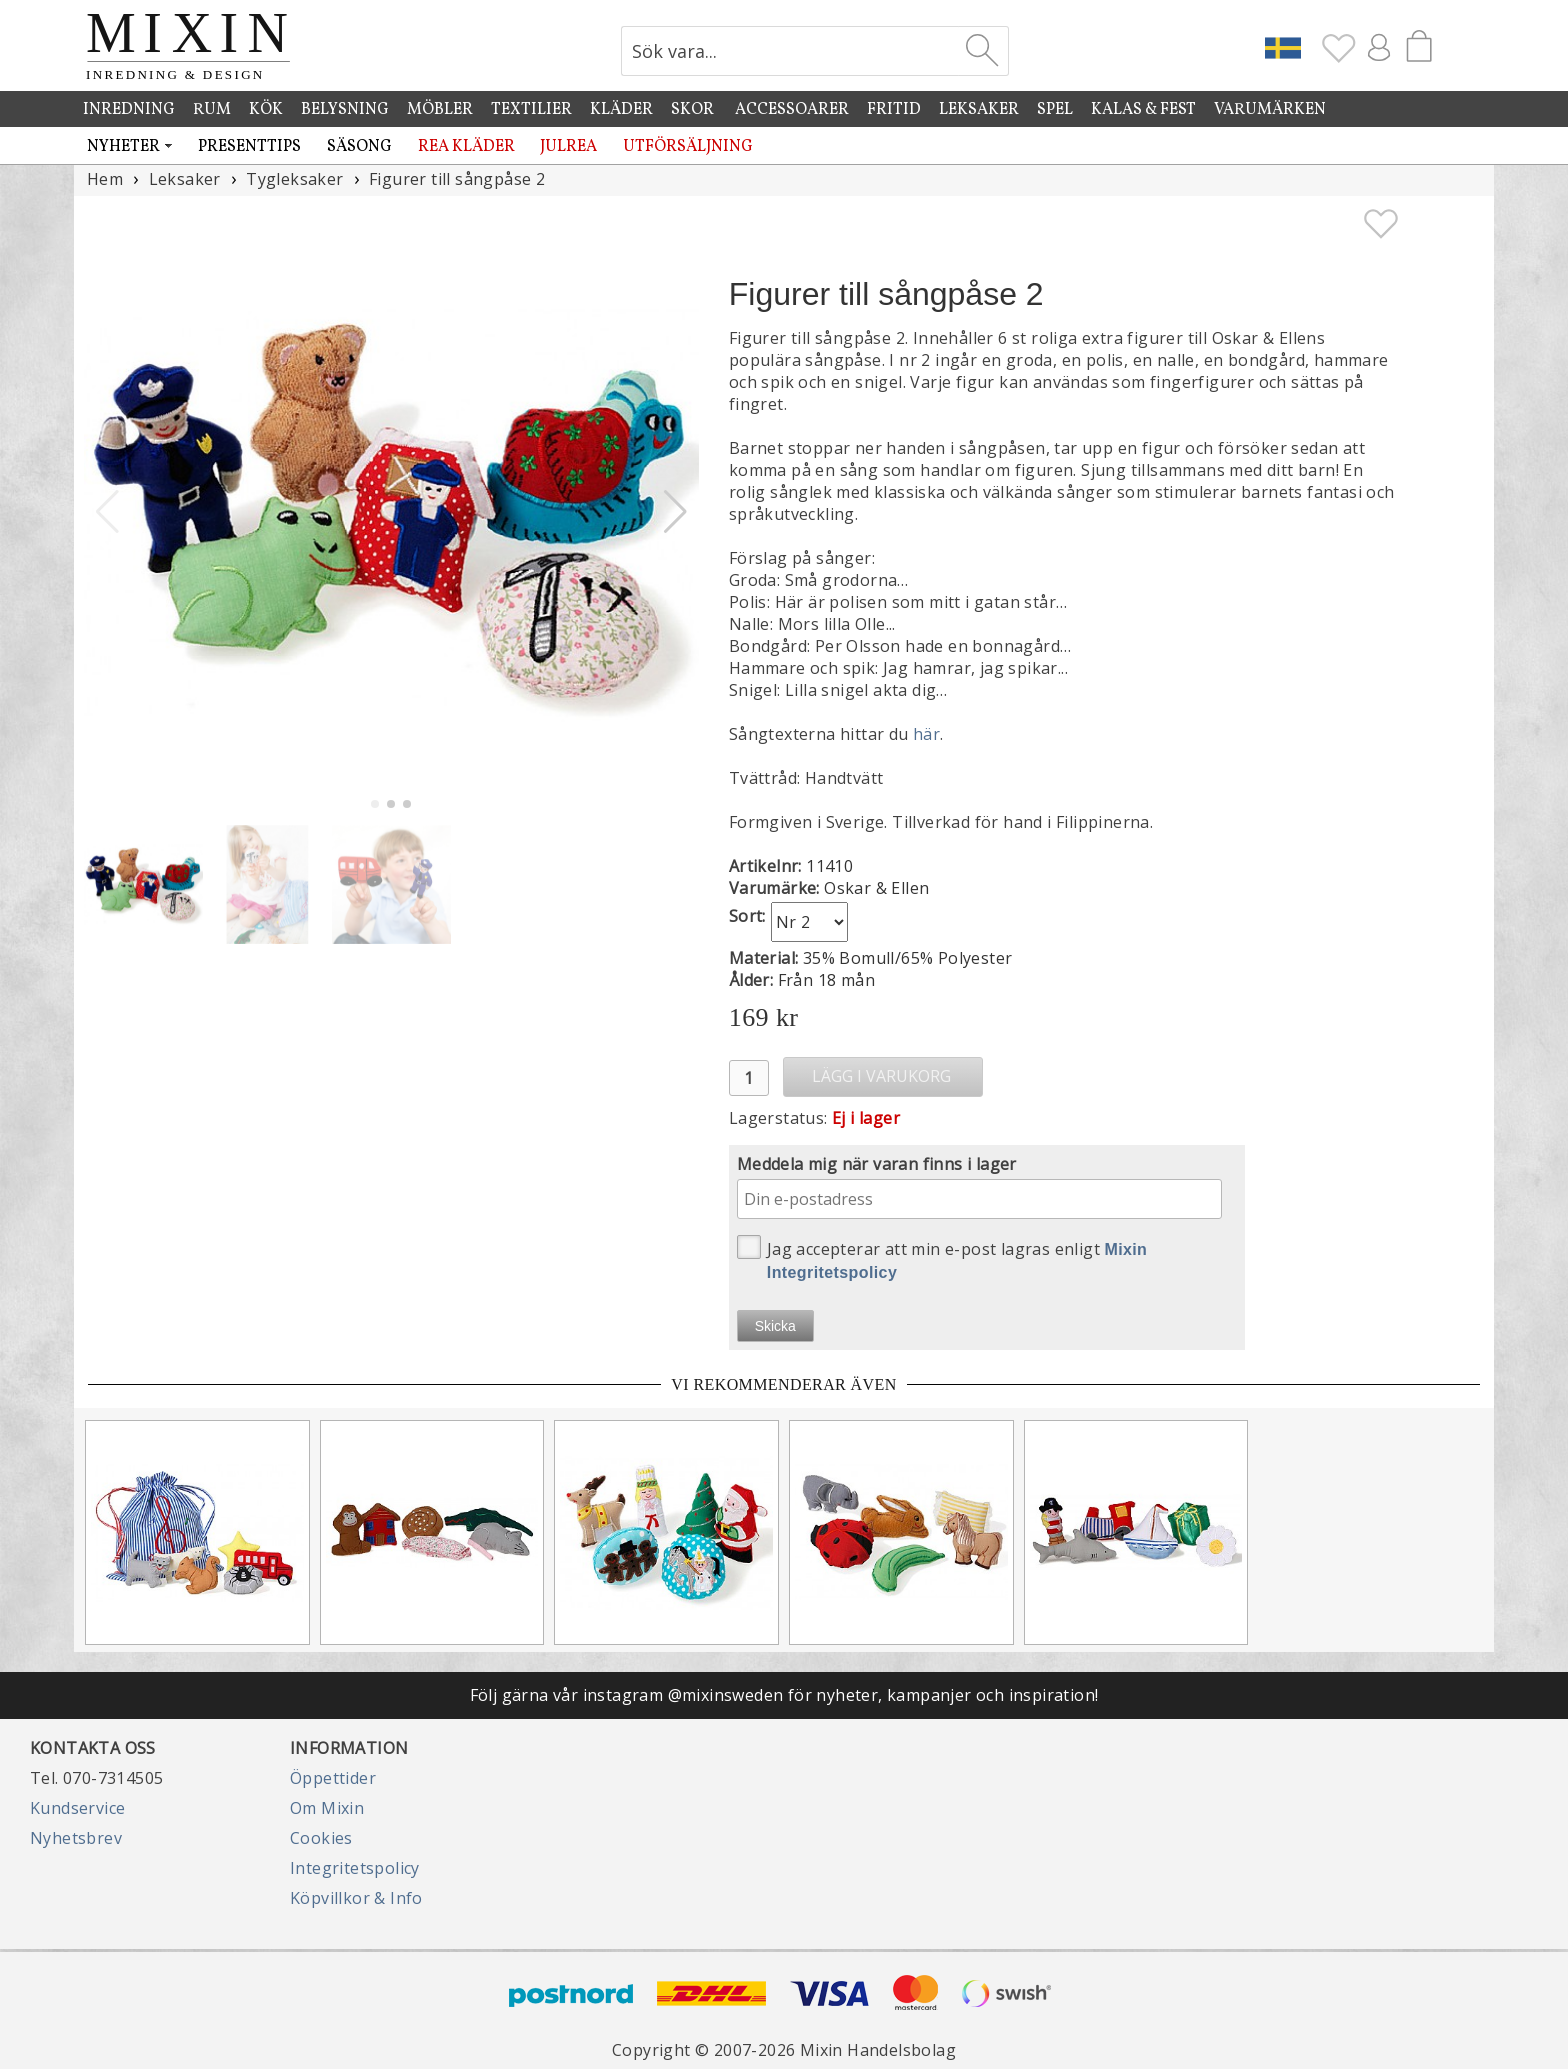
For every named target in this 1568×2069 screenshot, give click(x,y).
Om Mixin (327, 1808)
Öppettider (333, 1778)
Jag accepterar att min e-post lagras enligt (942, 1258)
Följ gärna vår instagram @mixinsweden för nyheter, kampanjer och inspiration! (784, 1695)
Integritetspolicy (355, 1868)
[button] (675, 512)
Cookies (321, 1838)
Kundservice (77, 1808)
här (926, 734)
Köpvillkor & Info (356, 1898)
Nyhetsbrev (76, 1838)
